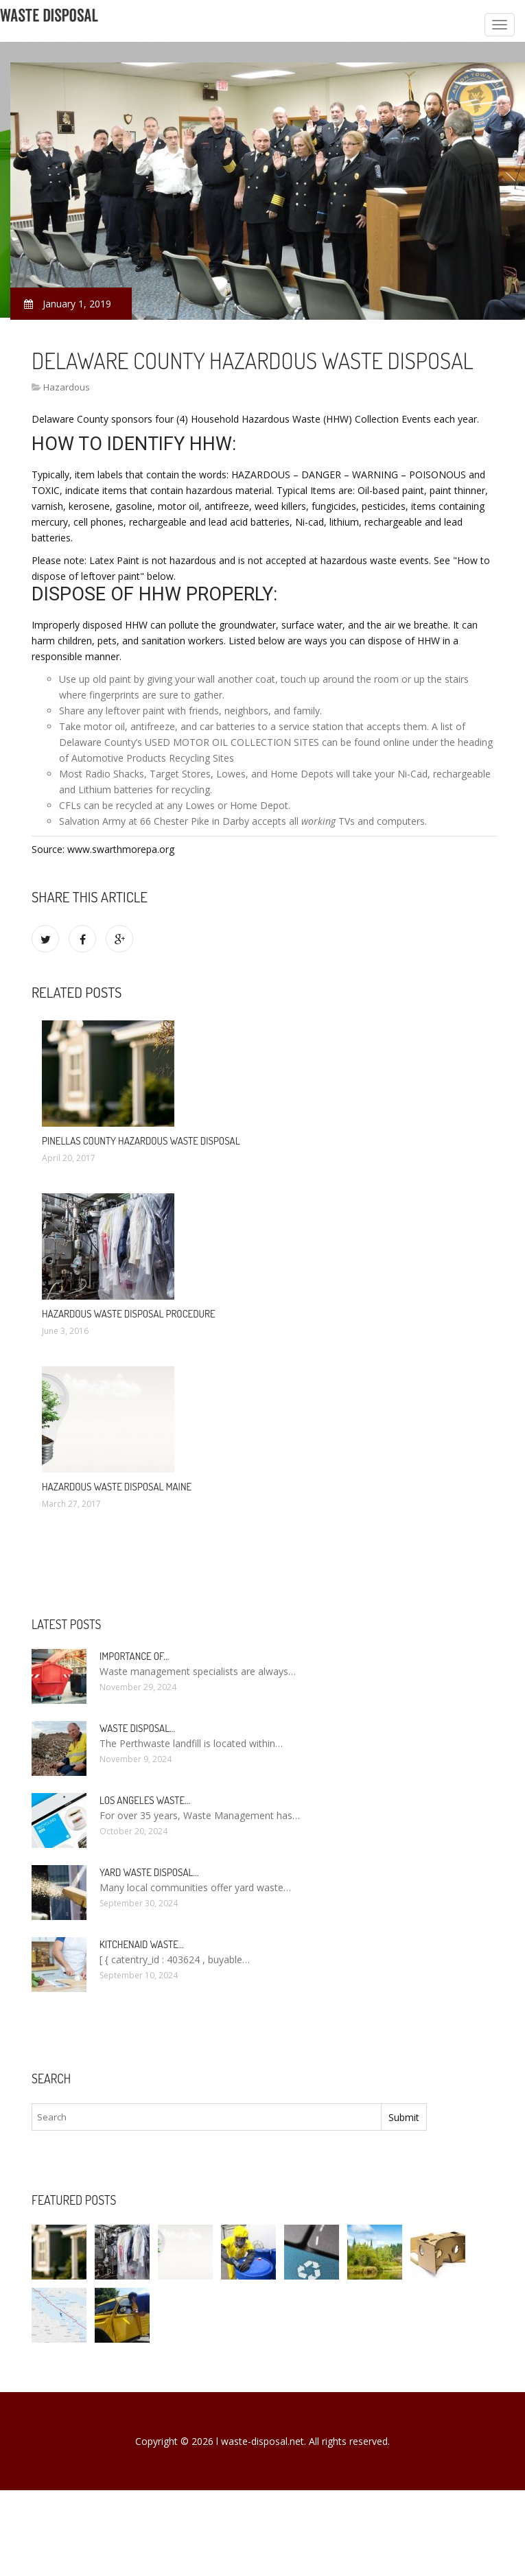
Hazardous (66, 387)
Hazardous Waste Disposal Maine (116, 1486)
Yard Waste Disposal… (149, 1872)
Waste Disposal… (137, 1728)
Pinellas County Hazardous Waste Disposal (141, 1140)
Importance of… (134, 1656)
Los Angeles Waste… (145, 1800)
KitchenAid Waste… (142, 1944)
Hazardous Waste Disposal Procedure (128, 1313)
